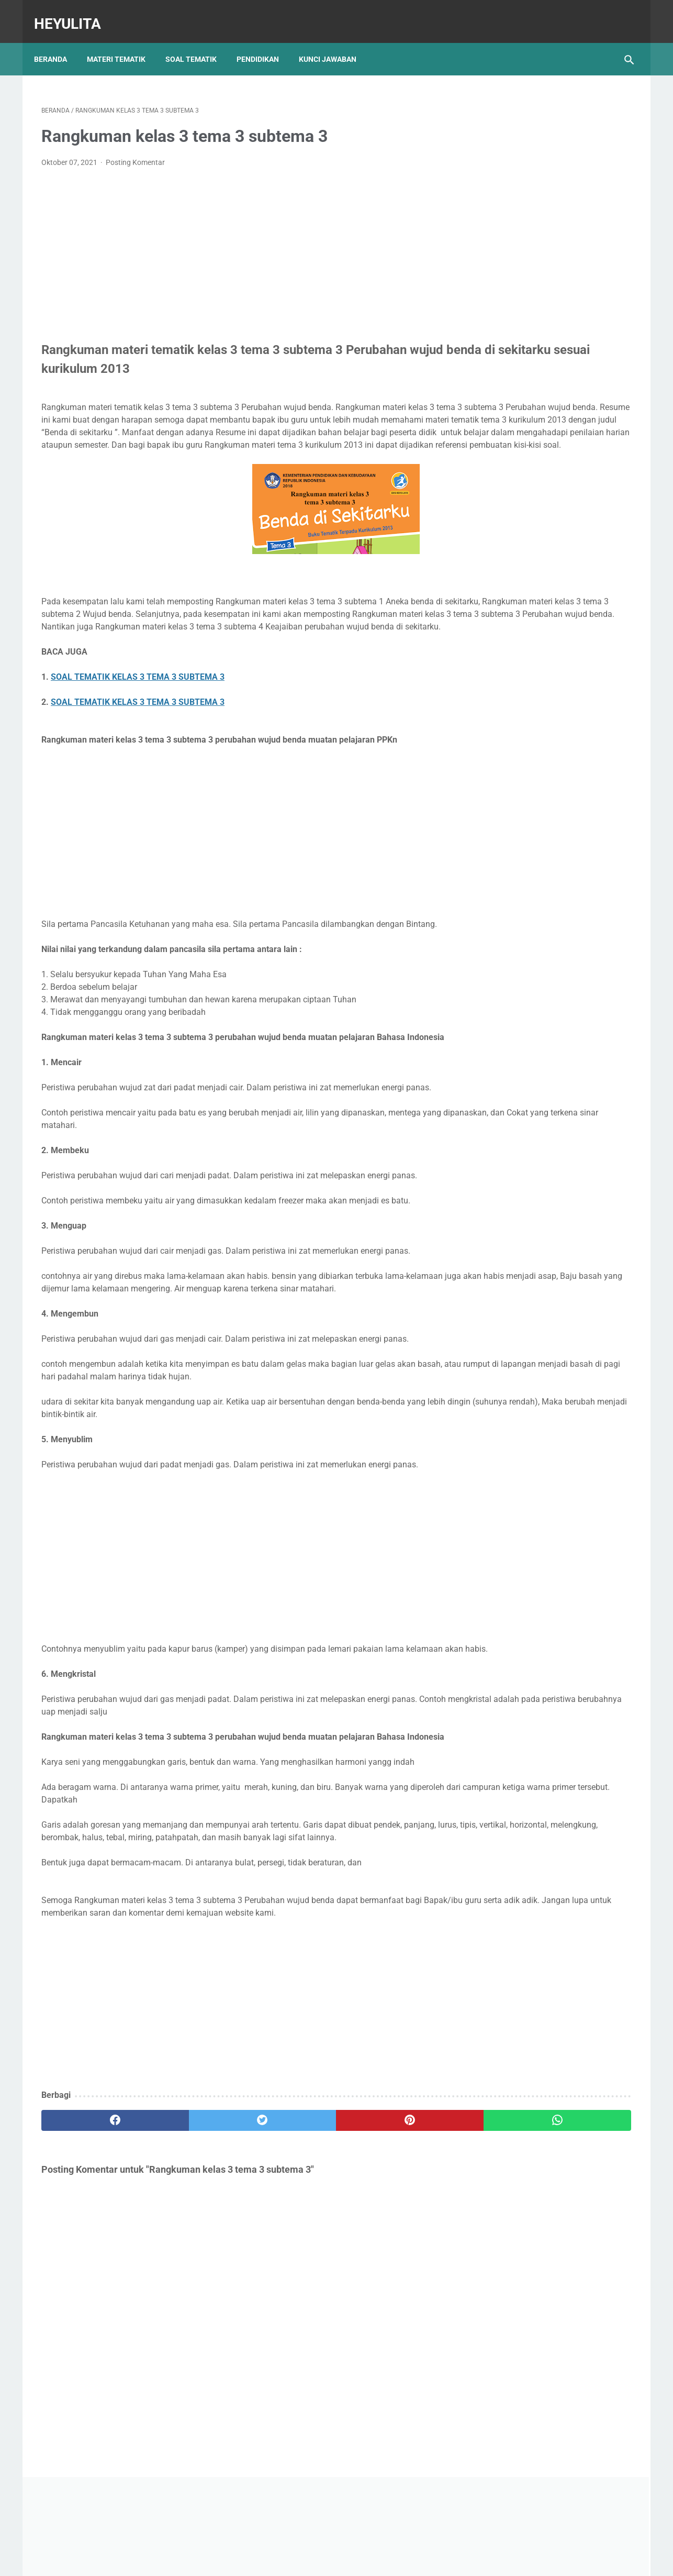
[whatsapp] (387, 2235)
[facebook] (90, 2235)
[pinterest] (288, 2235)
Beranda (57, 41)
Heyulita (74, 12)
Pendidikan (265, 41)
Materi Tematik (123, 41)
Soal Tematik (198, 41)
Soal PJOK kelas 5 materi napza (543, 442)
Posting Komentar (135, 152)
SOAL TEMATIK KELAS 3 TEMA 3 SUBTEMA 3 (138, 704)
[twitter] (189, 2235)
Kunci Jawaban (335, 41)
